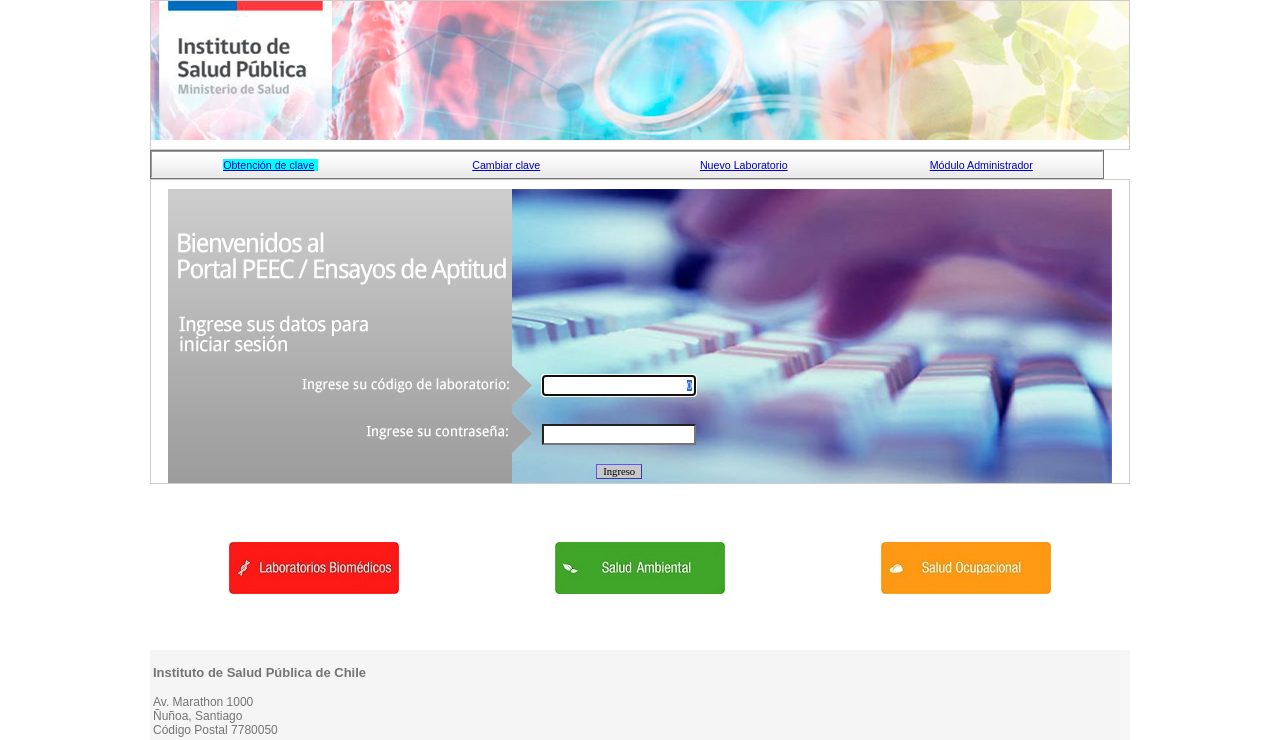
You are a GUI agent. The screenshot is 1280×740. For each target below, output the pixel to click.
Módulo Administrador (981, 165)
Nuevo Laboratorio (744, 165)
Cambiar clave (506, 165)
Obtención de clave (268, 165)
